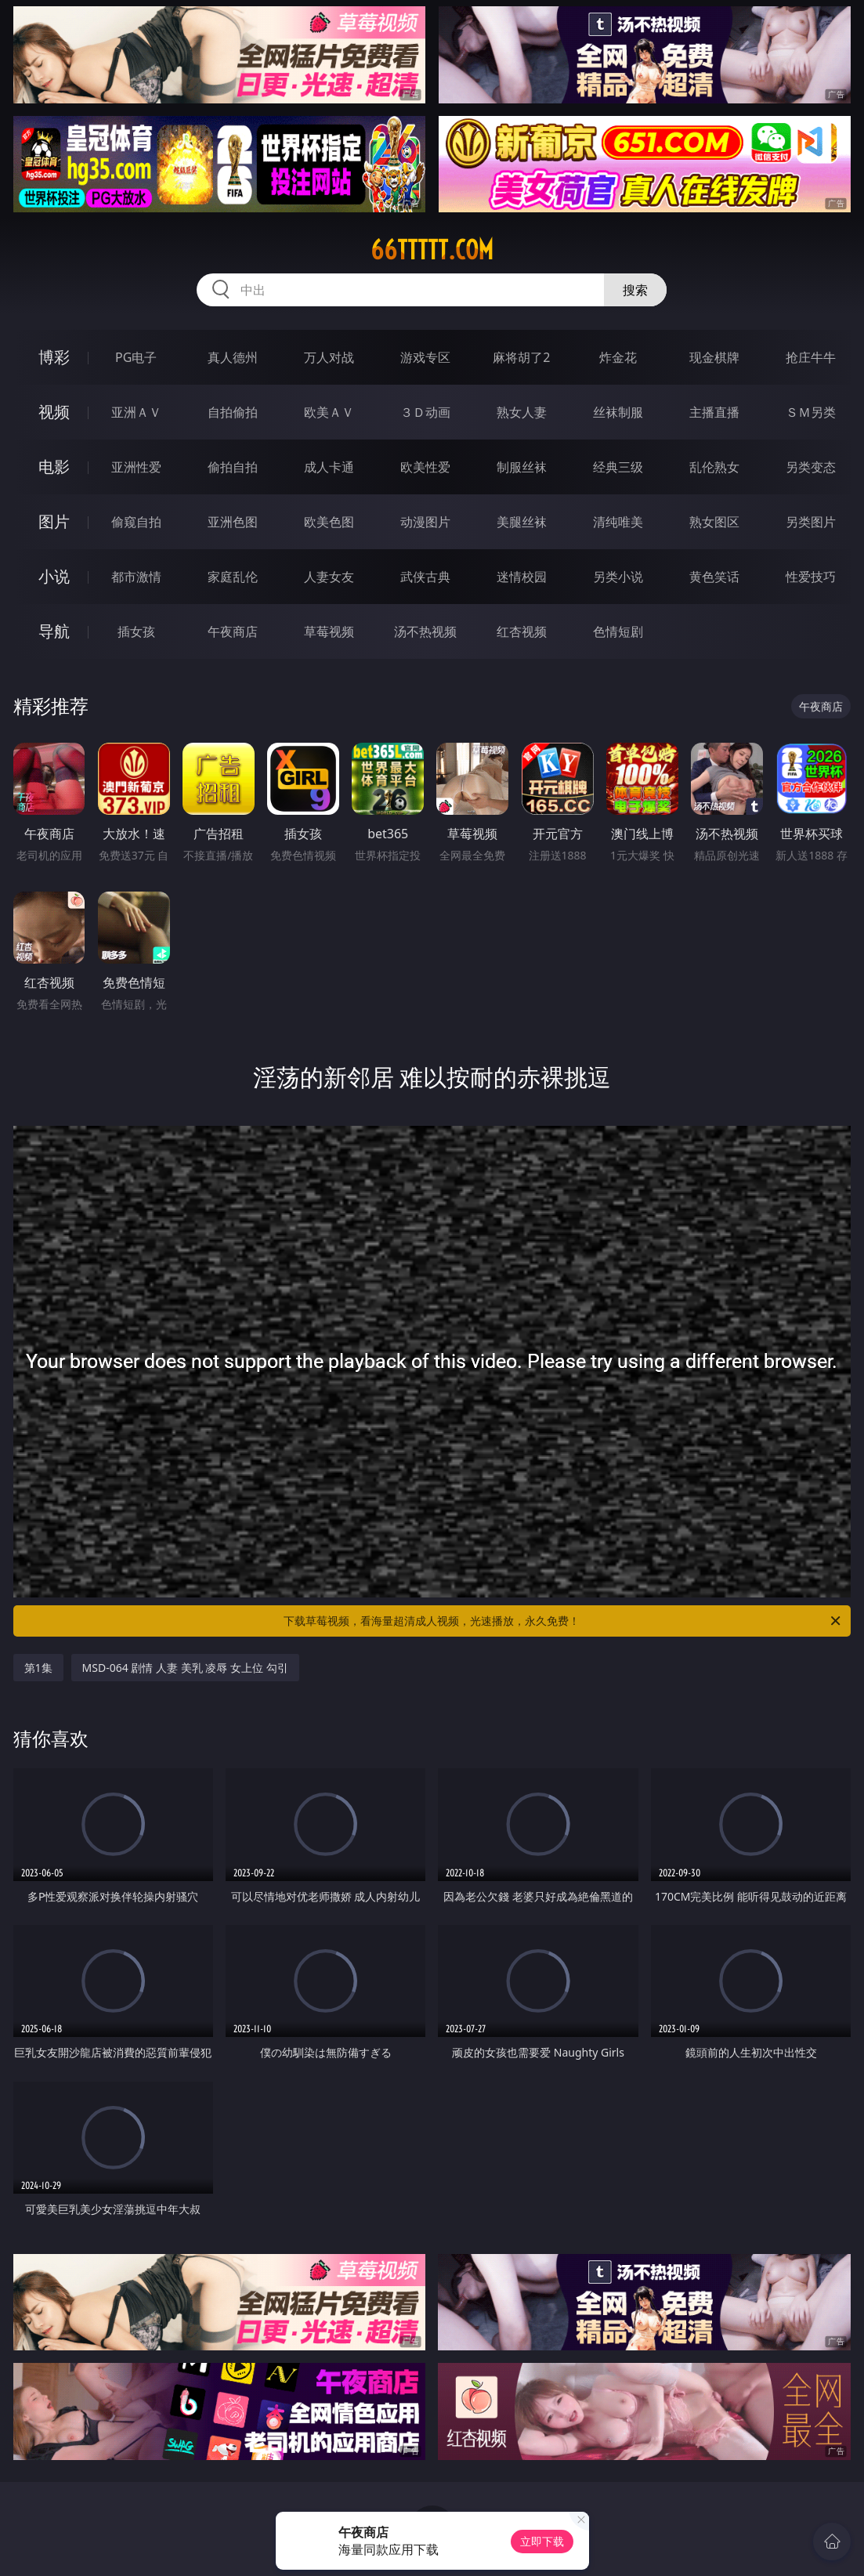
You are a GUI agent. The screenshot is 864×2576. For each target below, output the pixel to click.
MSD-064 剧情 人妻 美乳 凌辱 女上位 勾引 (185, 1667)
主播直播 (714, 412)
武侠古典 (425, 576)
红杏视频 (522, 631)
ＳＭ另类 (811, 412)
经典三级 (618, 467)
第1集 (38, 1667)
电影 (54, 466)
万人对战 (329, 357)
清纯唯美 (618, 521)
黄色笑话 (714, 576)
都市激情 (136, 576)
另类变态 (811, 467)
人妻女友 (329, 576)
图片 (54, 521)
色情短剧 (618, 631)
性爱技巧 (811, 576)
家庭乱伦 (233, 576)
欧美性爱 (425, 467)
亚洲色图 (233, 521)
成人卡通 (329, 467)
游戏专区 (425, 357)
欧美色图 (329, 521)
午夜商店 (233, 631)
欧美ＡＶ (329, 412)
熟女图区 (714, 521)
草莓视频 (329, 631)
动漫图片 (425, 521)
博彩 (54, 356)
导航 (54, 631)
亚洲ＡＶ (136, 412)
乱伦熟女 (714, 467)
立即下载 (542, 2541)
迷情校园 (522, 576)
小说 (54, 576)
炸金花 (618, 357)
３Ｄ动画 (425, 412)
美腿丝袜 (522, 521)
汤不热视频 (425, 631)
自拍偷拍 (233, 412)
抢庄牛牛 (811, 357)
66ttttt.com (432, 250)
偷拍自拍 (233, 467)
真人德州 (233, 357)
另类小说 (618, 576)
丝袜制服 (618, 412)
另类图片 (811, 521)
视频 (54, 411)
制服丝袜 (522, 467)
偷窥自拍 (136, 521)
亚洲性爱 (136, 467)
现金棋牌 (714, 357)
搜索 (635, 289)
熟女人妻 (522, 412)
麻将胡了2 (521, 357)
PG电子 (136, 357)
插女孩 (136, 631)
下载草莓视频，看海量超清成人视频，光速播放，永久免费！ (563, 1621)
